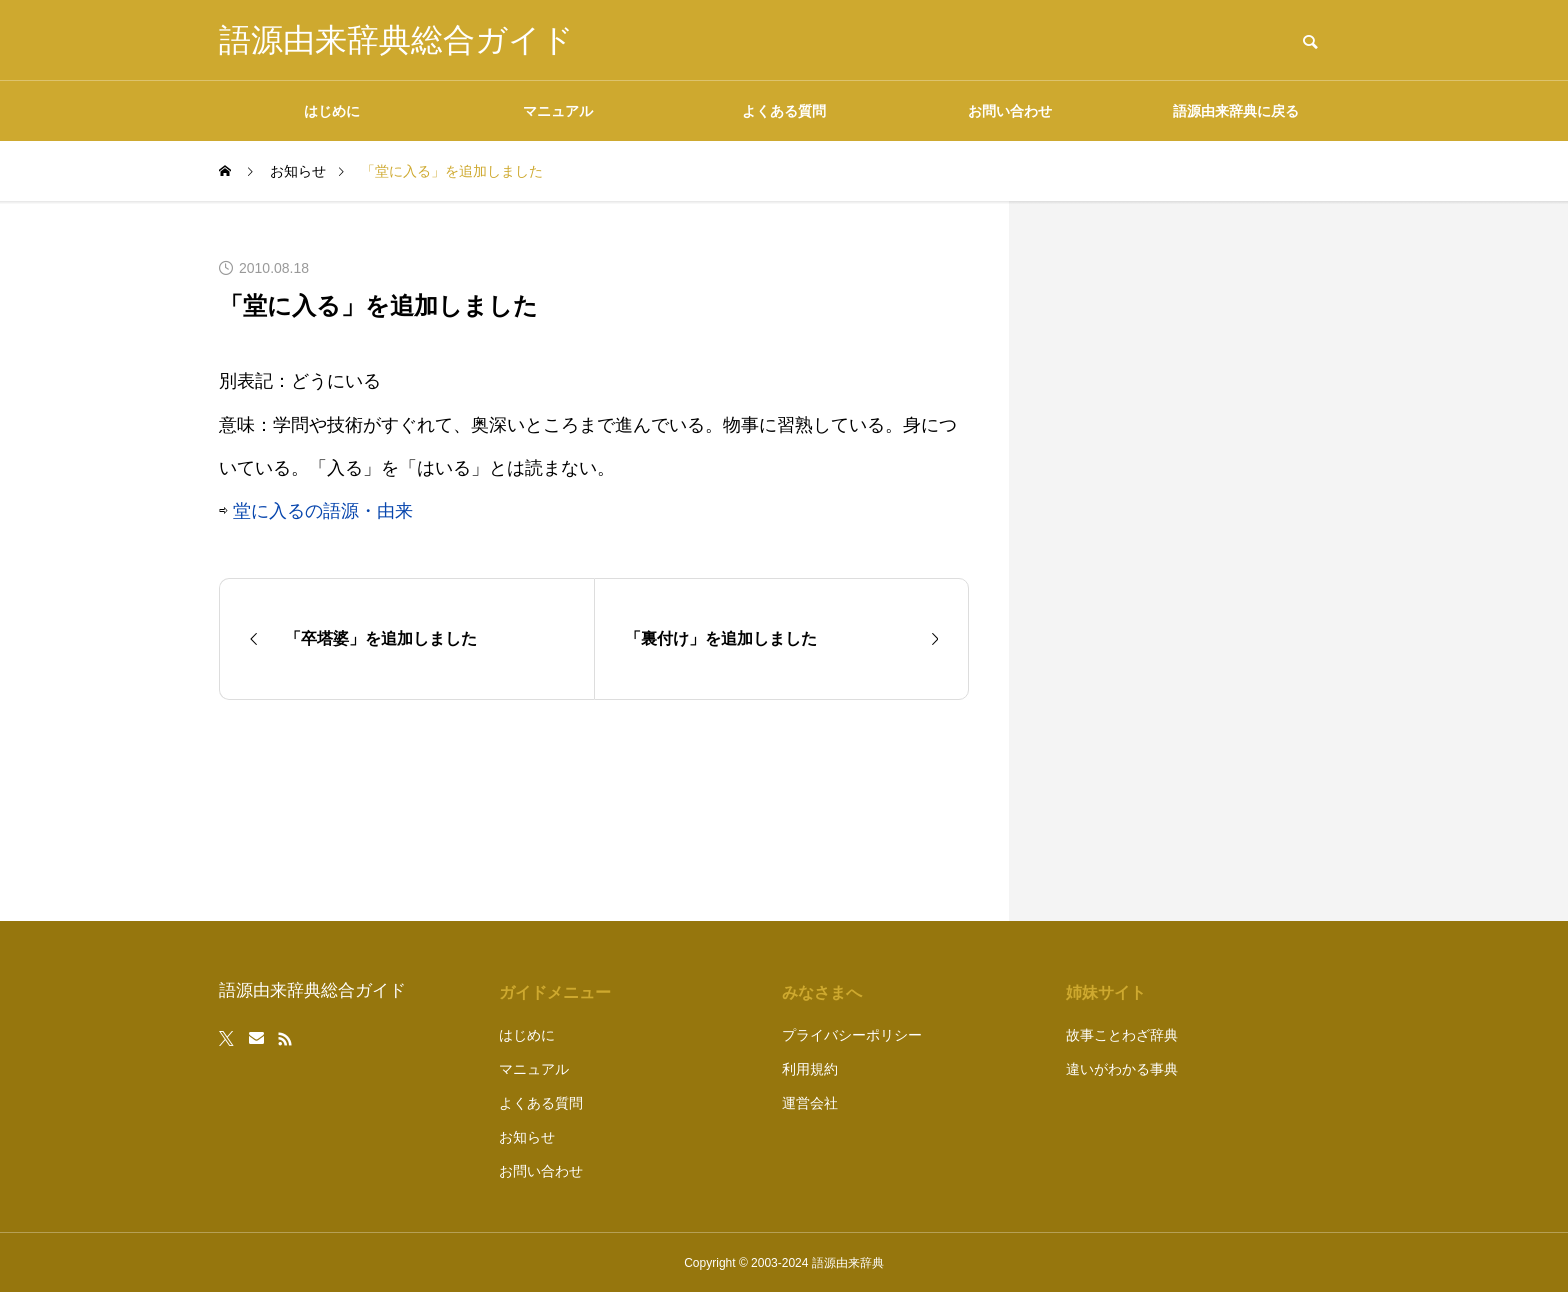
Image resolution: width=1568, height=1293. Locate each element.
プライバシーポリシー (852, 1035)
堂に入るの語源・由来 (323, 511)
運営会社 (810, 1103)
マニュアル (558, 111)
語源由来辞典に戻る (1236, 111)
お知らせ (527, 1137)
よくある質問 (784, 111)
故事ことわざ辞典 (1122, 1035)
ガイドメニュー (555, 992)
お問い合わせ (1010, 111)
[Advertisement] (1199, 561)
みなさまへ (822, 992)
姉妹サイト (1106, 992)
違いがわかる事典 (1122, 1069)
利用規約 (810, 1069)
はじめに (332, 111)
